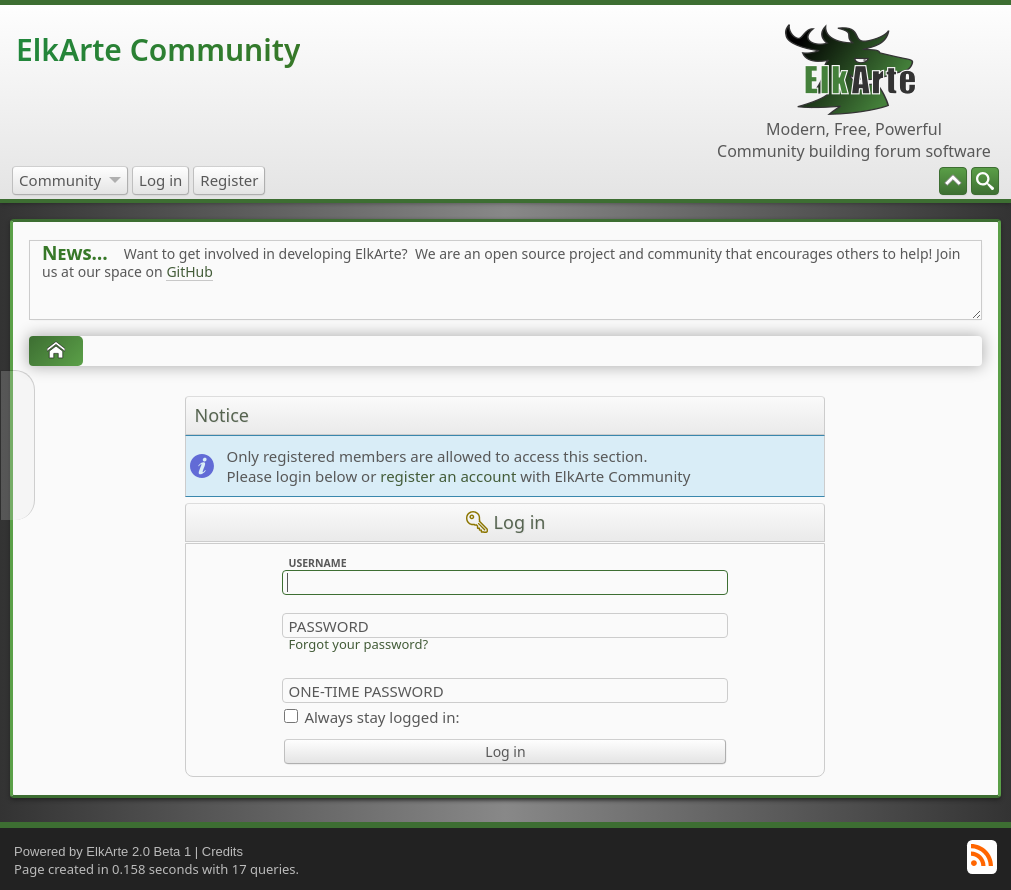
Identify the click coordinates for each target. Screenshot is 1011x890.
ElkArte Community (158, 49)
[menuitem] (985, 181)
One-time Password (365, 691)
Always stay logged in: (381, 717)
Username (318, 563)
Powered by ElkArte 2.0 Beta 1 (102, 851)
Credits (222, 851)
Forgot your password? (358, 644)
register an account (448, 476)
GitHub (189, 271)
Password (328, 626)
